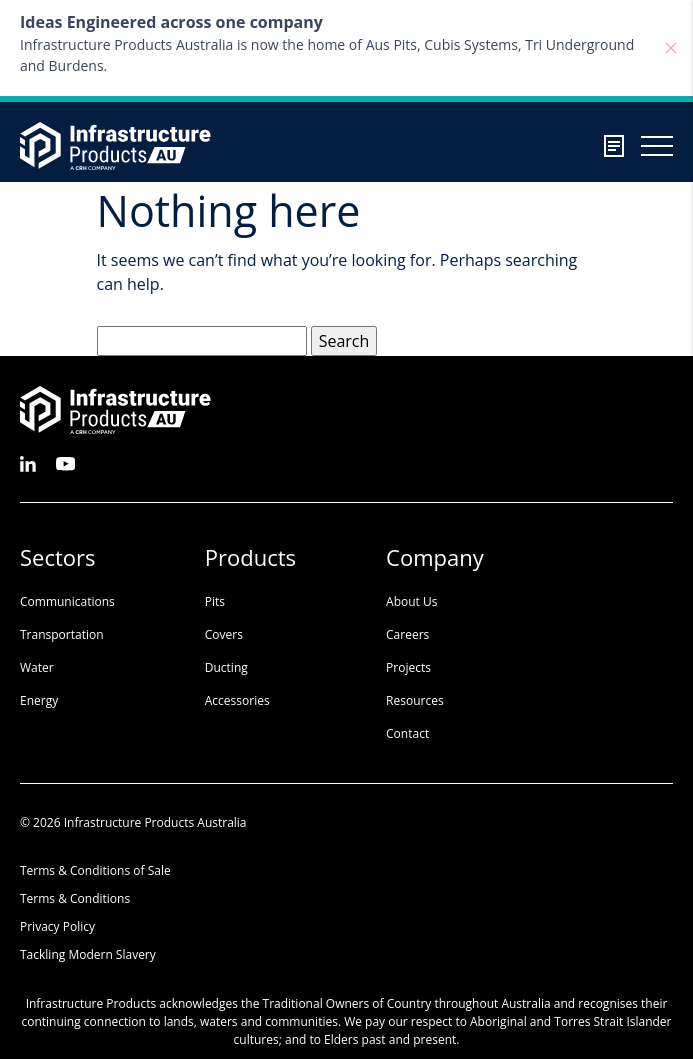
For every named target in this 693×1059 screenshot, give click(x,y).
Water (37, 667)
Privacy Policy (57, 926)
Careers (407, 634)
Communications (67, 601)
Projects (408, 667)
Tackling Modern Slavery (88, 954)
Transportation (62, 634)
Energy (39, 700)
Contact (407, 733)
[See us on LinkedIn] (28, 462)
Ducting (226, 667)
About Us (411, 601)
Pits (215, 601)
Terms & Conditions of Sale (95, 870)
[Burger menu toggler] (657, 146)
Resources (415, 700)
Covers (224, 634)
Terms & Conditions (75, 898)
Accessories (237, 700)
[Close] (671, 48)
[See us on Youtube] (65, 462)
